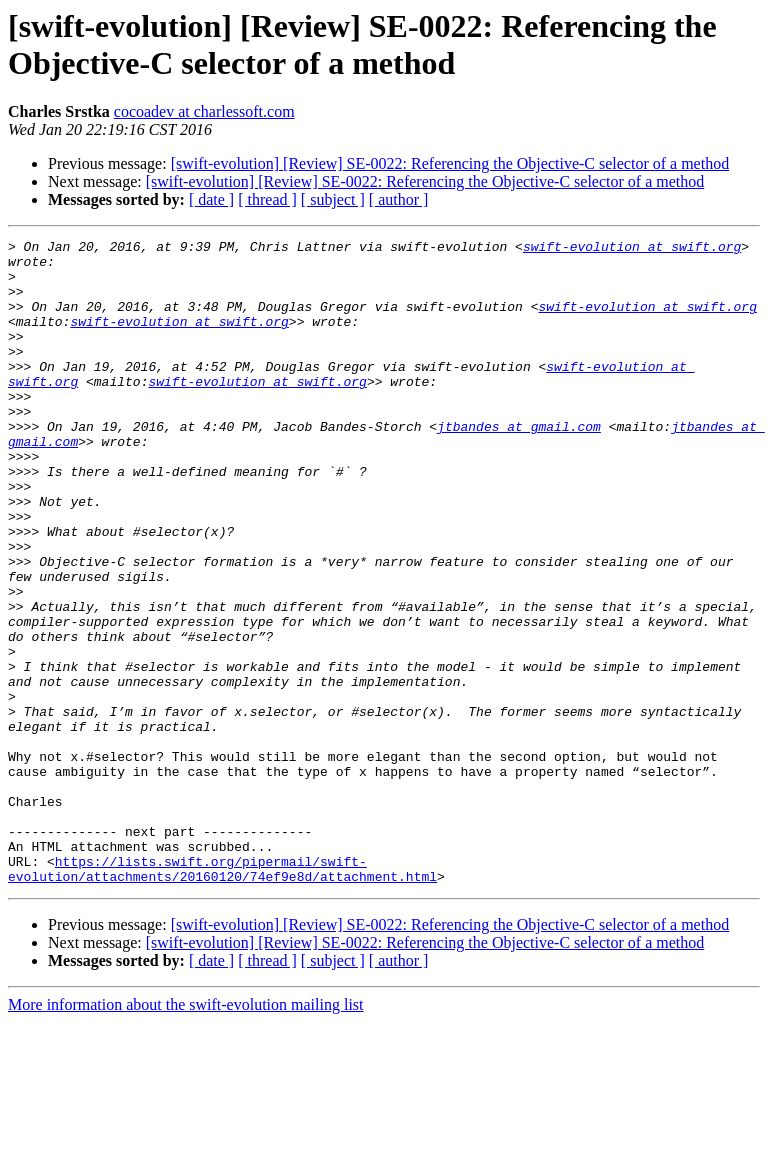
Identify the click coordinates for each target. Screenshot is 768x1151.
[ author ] (399, 199)
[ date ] (211, 199)
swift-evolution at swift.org (632, 249)
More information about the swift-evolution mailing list (186, 1133)
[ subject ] (333, 199)
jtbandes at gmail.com (519, 465)
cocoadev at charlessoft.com (204, 111)
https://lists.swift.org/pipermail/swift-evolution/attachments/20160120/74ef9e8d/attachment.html (222, 996)
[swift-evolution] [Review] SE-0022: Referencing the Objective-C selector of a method (450, 163)
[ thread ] (267, 199)
